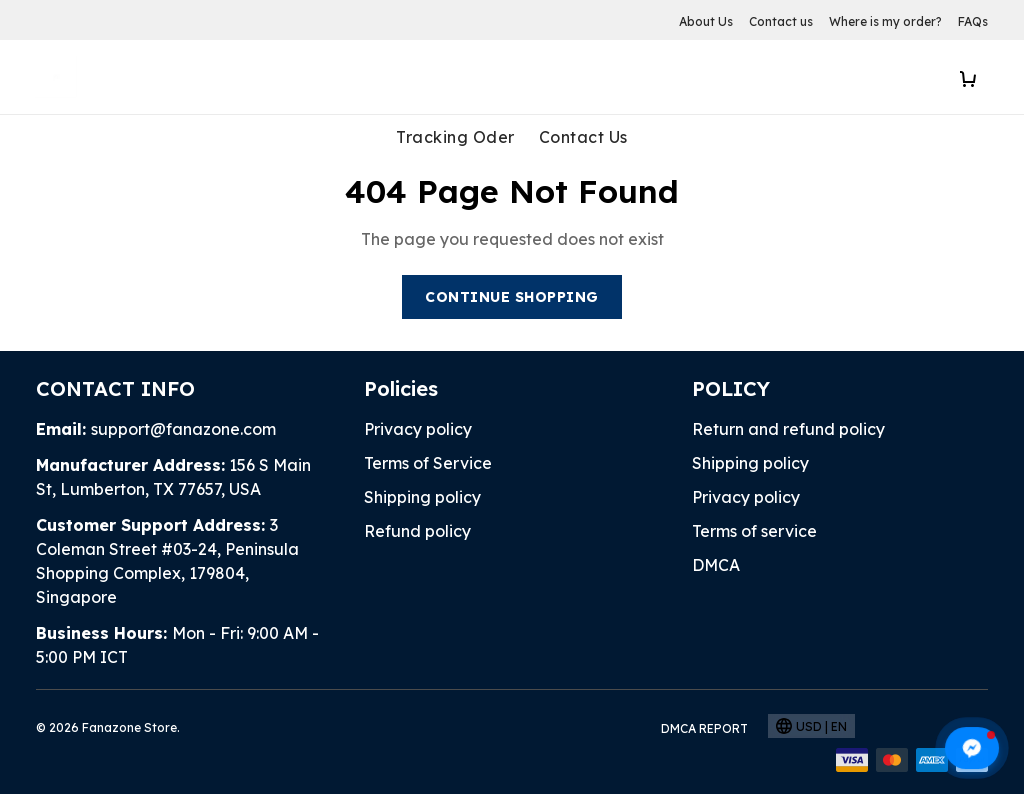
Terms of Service (428, 463)
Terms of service (754, 531)
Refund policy (417, 531)
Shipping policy (422, 497)
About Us (706, 21)
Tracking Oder (455, 137)
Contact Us (583, 137)
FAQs (973, 21)
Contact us (781, 21)
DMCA (716, 565)
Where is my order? (885, 21)
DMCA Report (704, 728)
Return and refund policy (788, 429)
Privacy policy (418, 429)
